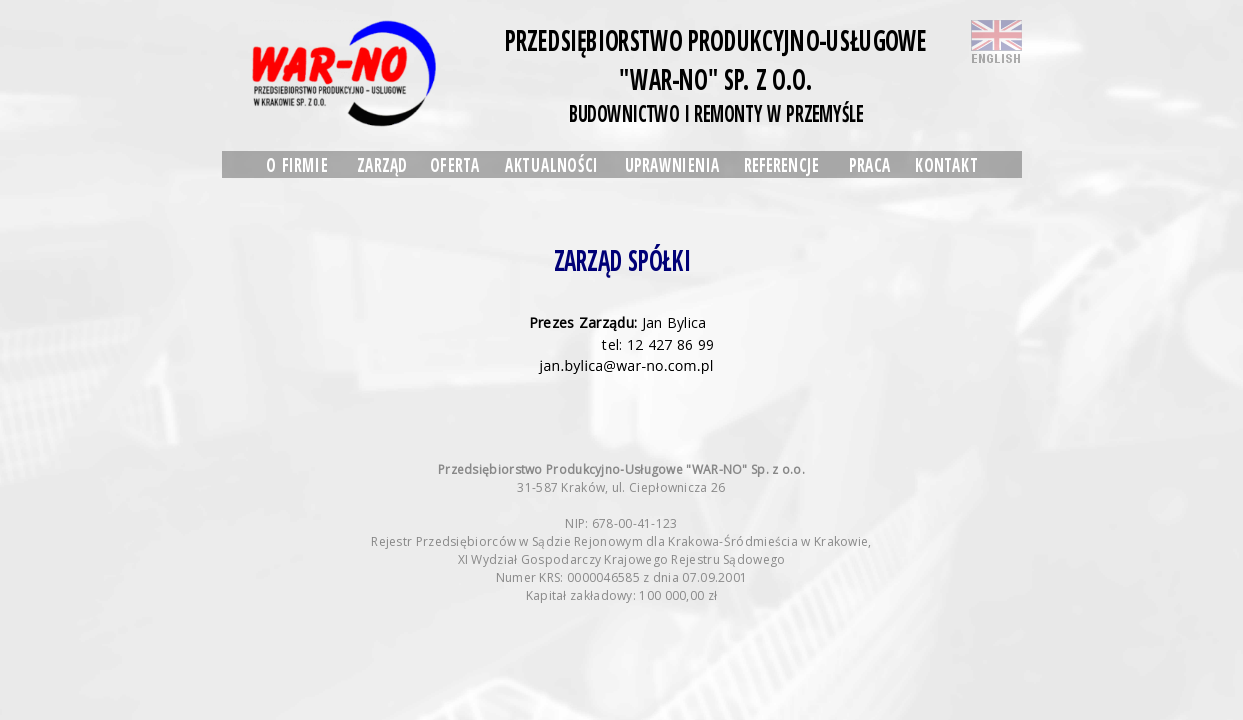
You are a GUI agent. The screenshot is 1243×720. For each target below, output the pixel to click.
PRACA (870, 164)
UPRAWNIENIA (671, 164)
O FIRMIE (297, 164)
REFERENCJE (780, 164)
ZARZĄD (381, 164)
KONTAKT (946, 164)
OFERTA (455, 164)
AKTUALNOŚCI (551, 164)
